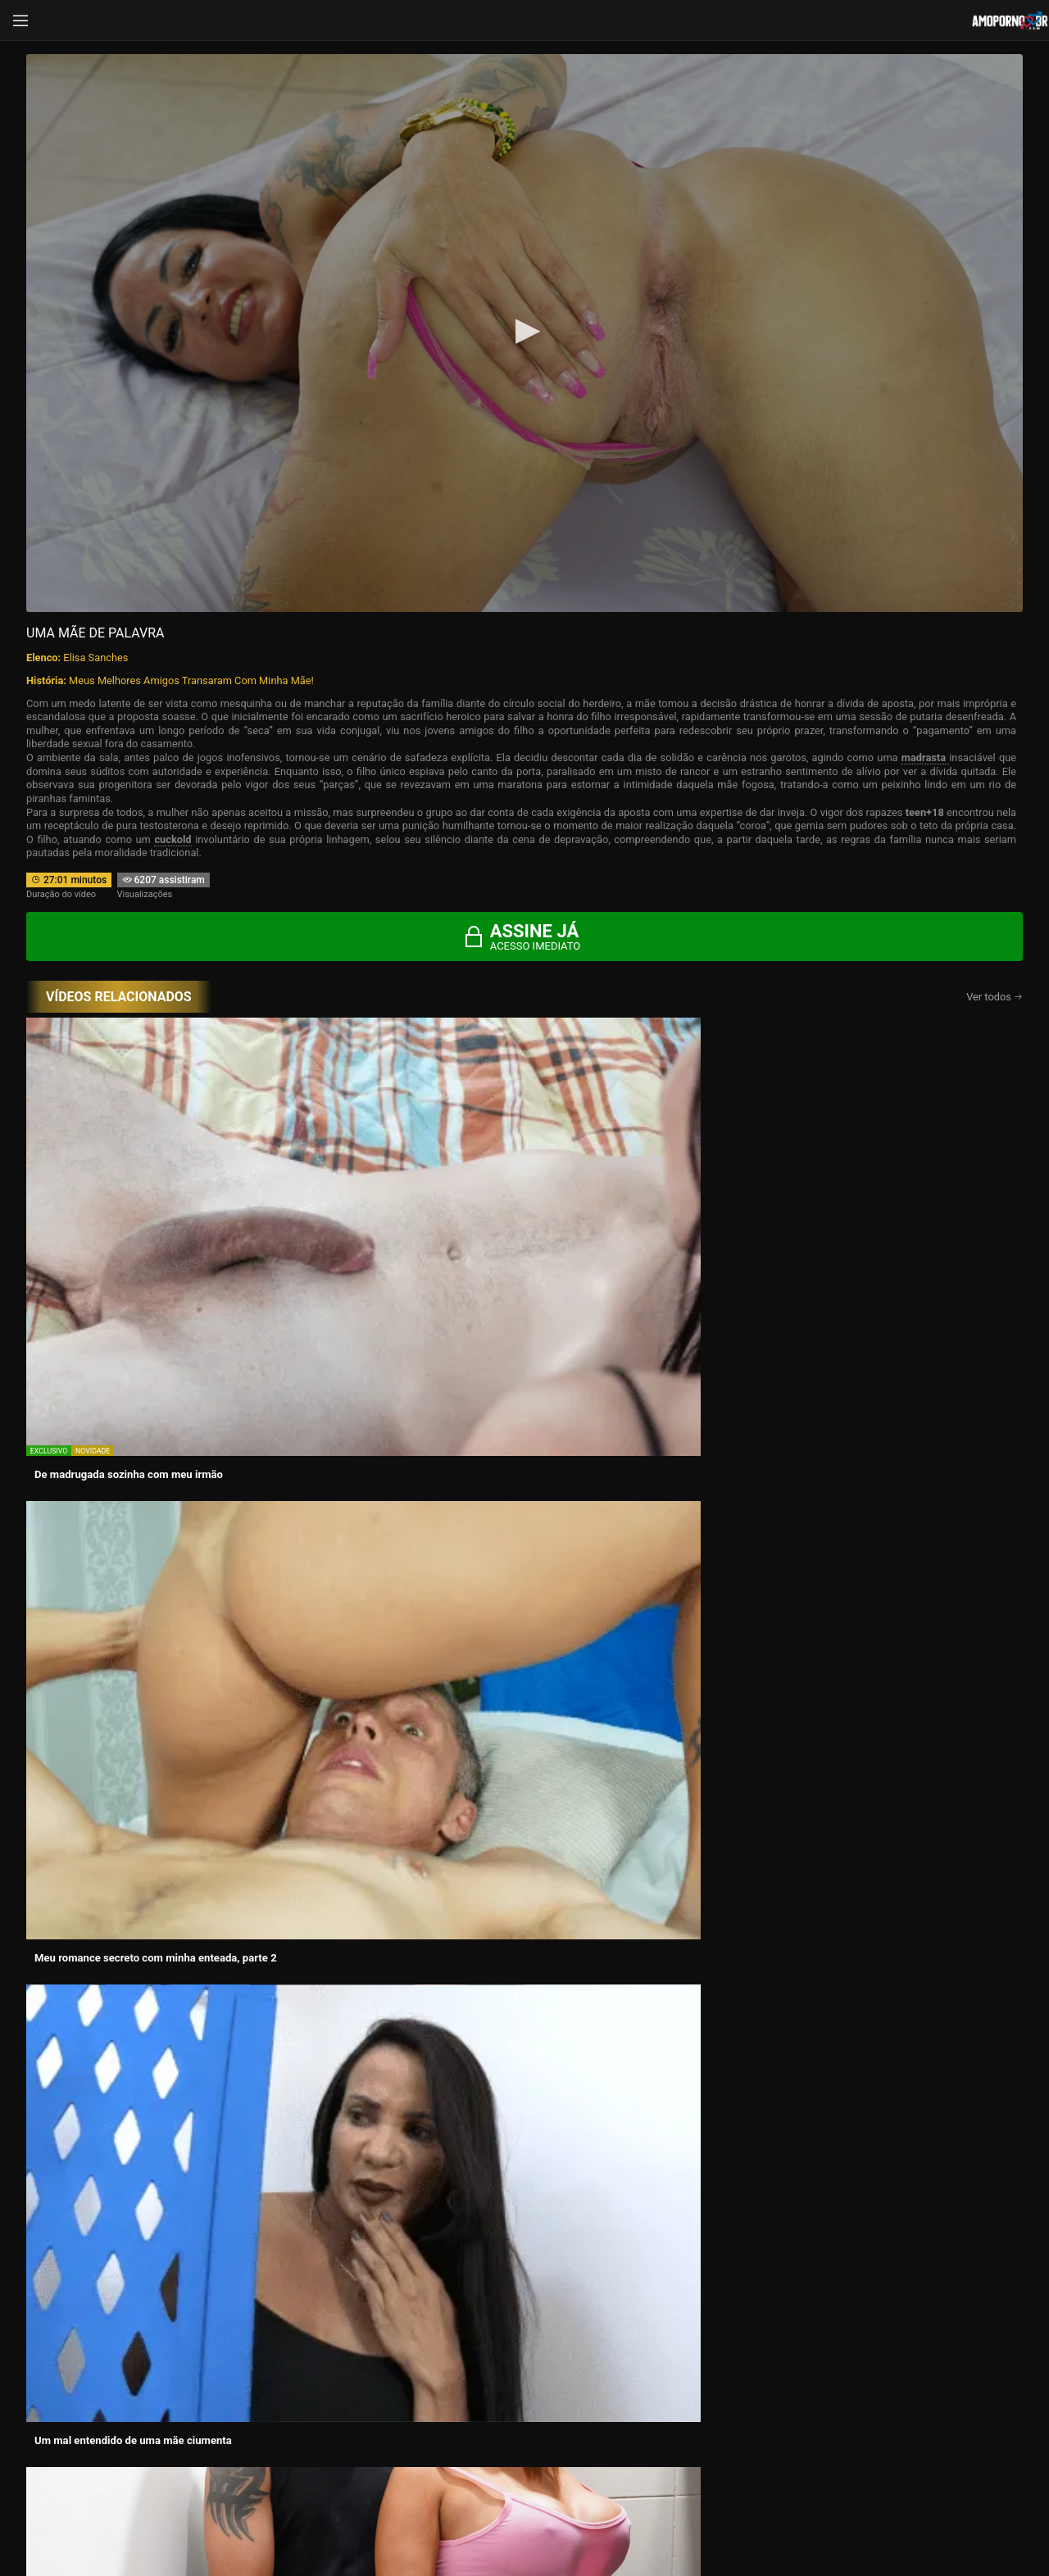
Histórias (194, 2334)
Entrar (280, 2450)
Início (193, 2312)
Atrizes (524, 2334)
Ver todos (994, 997)
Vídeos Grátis (855, 2312)
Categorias (855, 2334)
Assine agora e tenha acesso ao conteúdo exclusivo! (641, 1688)
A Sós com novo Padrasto (344, 1597)
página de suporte (470, 2513)
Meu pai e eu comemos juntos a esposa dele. (637, 1394)
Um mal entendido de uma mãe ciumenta (628, 1190)
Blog (194, 2356)
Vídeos (524, 2312)
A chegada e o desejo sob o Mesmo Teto (873, 1190)
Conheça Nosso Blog (784, 2513)
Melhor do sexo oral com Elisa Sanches (870, 1394)
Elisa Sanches (95, 657)
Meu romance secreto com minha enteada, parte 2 (385, 1196)
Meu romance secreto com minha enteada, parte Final (385, 1400)
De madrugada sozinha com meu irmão (128, 1190)
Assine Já (769, 2450)
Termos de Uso (631, 2513)
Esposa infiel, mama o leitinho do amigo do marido (137, 1400)
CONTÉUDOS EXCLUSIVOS (524, 2186)
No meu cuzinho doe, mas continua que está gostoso (635, 1603)
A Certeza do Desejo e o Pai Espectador (129, 1597)
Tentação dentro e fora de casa (850, 1597)
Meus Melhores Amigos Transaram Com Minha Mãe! (191, 680)
